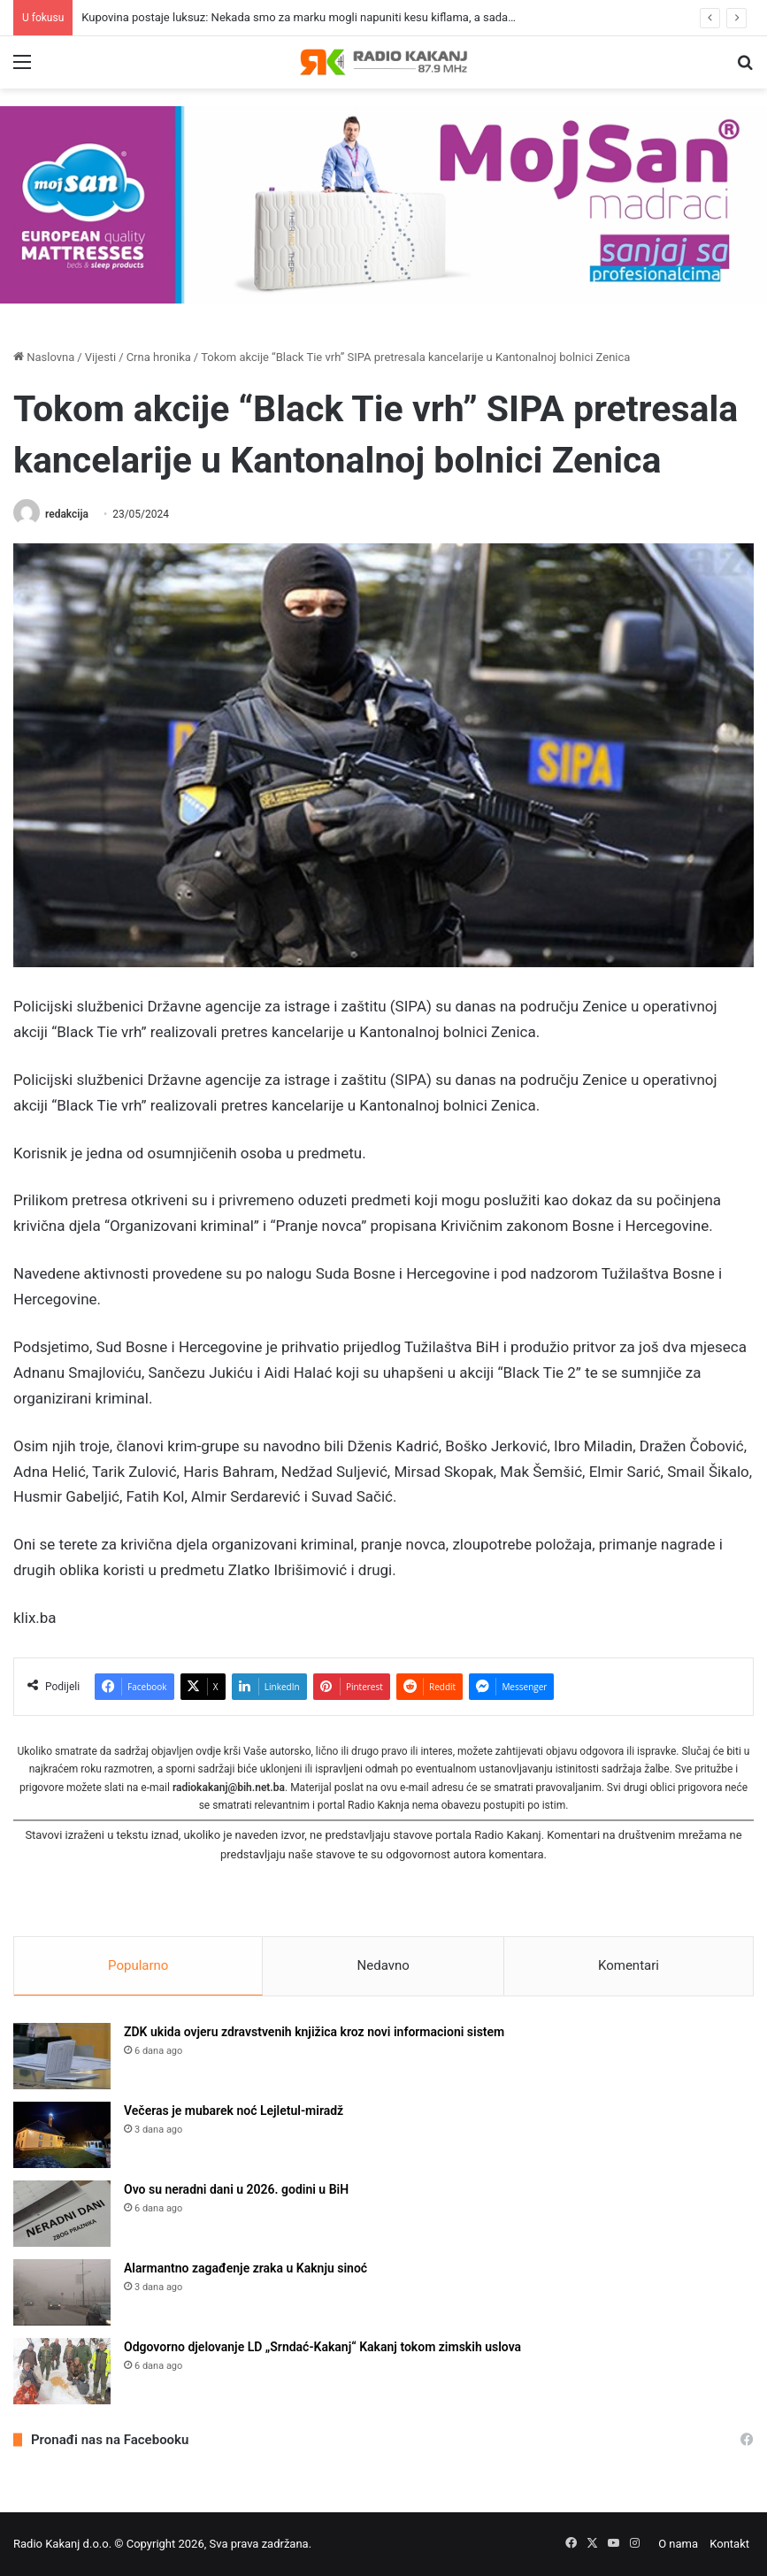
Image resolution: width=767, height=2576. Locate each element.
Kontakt (729, 2543)
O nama (678, 2543)
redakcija (66, 514)
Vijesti (101, 357)
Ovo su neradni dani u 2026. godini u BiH (236, 2189)
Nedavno (383, 1965)
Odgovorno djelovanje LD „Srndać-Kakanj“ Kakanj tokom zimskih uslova (322, 2347)
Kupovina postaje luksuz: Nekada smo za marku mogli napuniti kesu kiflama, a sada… (298, 17)
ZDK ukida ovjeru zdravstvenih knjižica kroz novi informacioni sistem (314, 2032)
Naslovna (43, 357)
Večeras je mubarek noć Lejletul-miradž (233, 2110)
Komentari (628, 1965)
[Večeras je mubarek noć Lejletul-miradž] (62, 2135)
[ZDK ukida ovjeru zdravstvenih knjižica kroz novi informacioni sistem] (62, 2056)
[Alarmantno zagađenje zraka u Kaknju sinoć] (62, 2292)
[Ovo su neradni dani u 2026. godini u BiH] (62, 2213)
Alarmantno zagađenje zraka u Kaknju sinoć (245, 2268)
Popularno (138, 1965)
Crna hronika (159, 357)
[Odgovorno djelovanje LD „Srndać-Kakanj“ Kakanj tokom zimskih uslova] (62, 2371)
